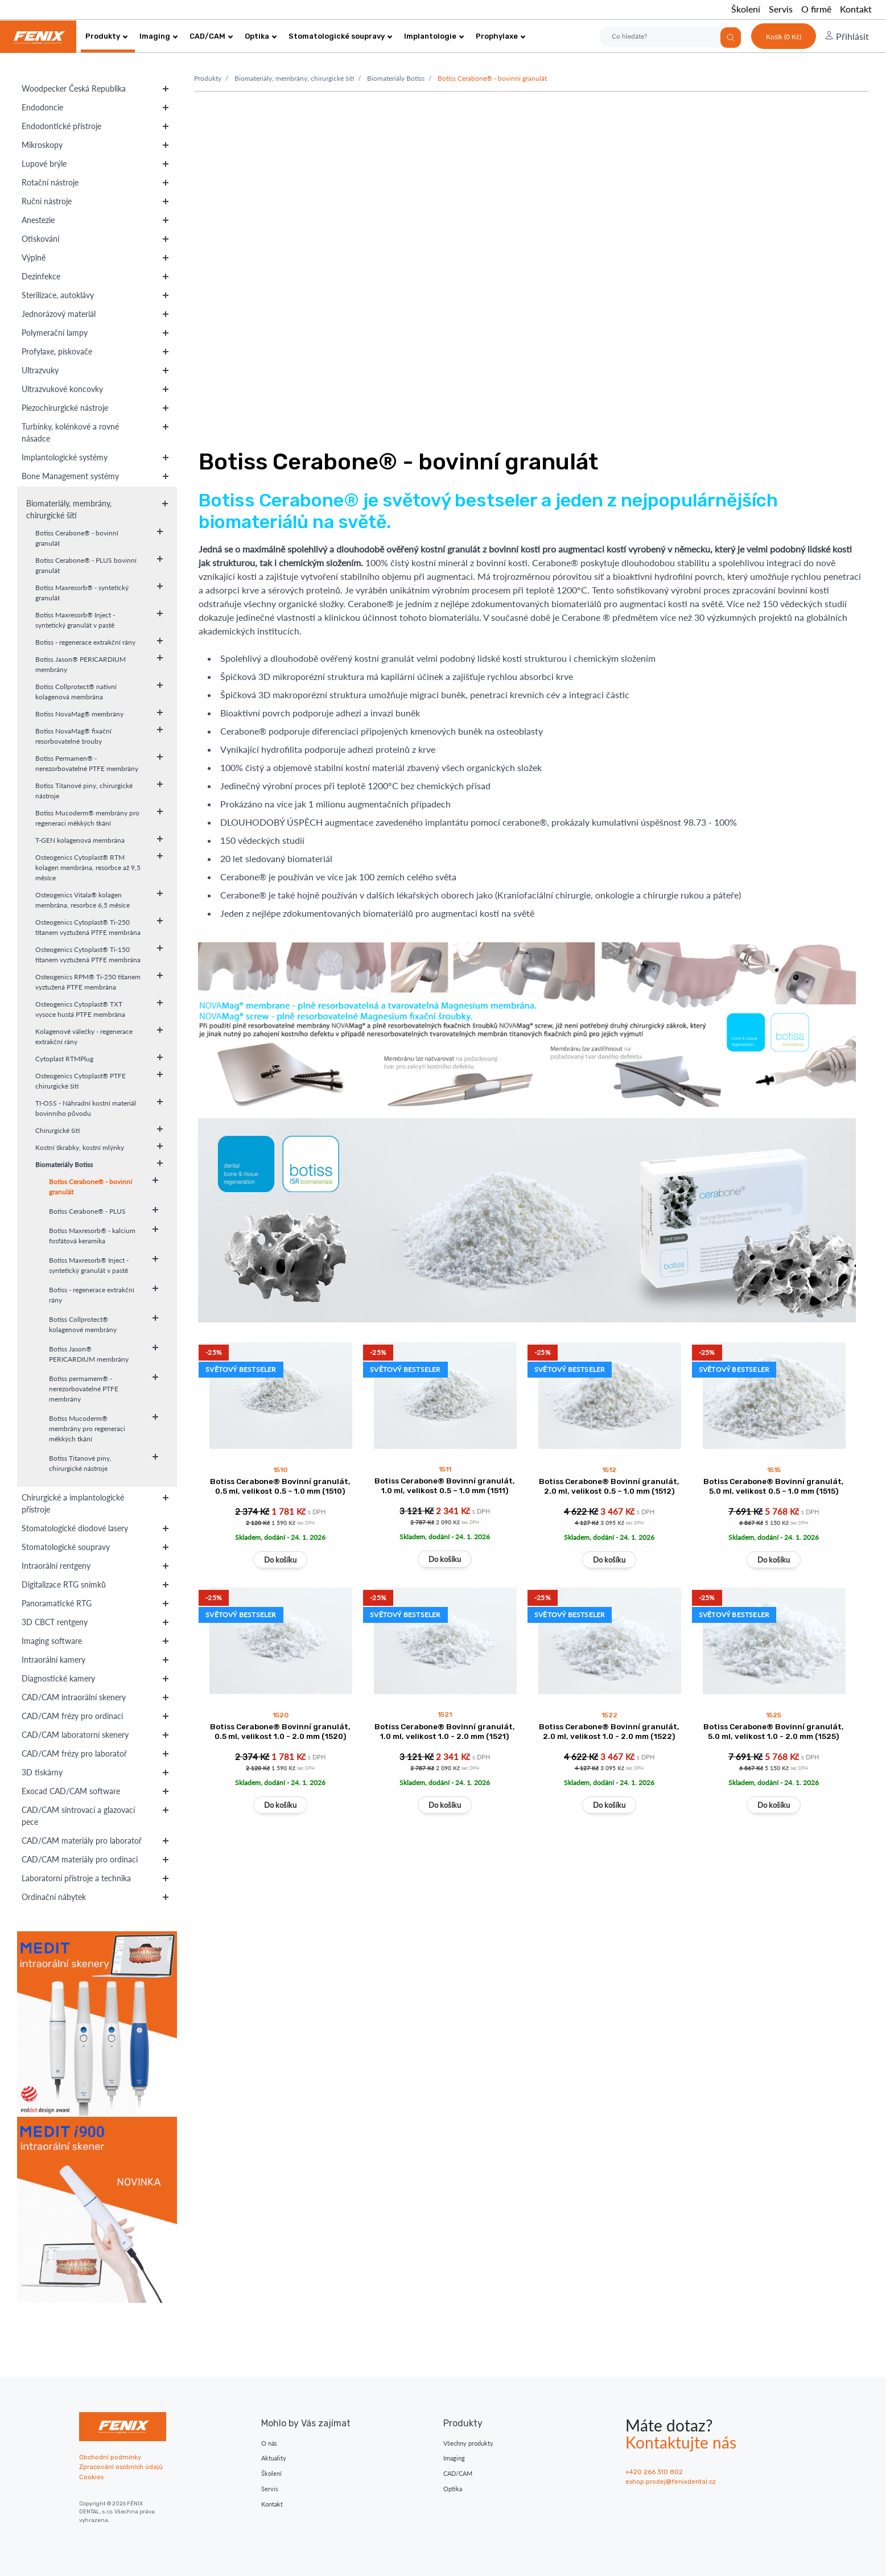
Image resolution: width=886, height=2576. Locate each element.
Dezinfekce (41, 276)
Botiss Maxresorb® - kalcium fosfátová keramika (92, 1235)
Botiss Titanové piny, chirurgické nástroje (84, 790)
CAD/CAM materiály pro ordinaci (80, 1859)
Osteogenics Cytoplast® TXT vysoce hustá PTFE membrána (80, 1009)
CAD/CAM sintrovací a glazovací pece (78, 1816)
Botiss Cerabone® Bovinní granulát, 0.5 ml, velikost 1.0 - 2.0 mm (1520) (280, 1731)
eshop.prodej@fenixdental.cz (670, 2482)
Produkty (106, 36)
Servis (781, 8)
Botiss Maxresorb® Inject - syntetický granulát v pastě (75, 620)
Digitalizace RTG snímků (64, 1584)
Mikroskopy (42, 145)
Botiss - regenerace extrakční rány (85, 642)
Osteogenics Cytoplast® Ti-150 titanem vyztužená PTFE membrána (88, 954)
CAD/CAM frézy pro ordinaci (72, 1716)
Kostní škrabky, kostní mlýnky (79, 1147)
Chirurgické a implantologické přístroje (73, 1503)
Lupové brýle (44, 163)
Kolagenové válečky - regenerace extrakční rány (84, 1036)
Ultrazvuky (40, 370)
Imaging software (52, 1641)
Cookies (91, 2477)
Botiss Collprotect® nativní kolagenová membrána (76, 691)
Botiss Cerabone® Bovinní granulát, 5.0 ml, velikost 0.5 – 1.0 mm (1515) (773, 1486)
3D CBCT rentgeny (55, 1622)
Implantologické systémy (65, 457)
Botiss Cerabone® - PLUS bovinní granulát (86, 565)
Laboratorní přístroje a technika (76, 1878)
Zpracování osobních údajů (121, 2467)
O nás (269, 2443)
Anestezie (38, 220)
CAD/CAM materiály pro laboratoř (82, 1840)
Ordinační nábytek (54, 1897)
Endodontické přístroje (61, 126)
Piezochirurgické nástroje (65, 408)
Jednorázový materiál (59, 314)
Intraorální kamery (53, 1659)
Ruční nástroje (47, 201)
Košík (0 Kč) (783, 36)
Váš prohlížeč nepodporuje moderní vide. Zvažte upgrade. (531, 259)
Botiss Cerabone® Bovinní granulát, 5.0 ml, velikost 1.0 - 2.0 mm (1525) (773, 1731)
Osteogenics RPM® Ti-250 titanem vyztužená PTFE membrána (88, 981)
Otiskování (40, 239)
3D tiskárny (42, 1772)
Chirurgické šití (57, 1130)
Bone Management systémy (70, 476)
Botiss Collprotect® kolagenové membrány (83, 1324)
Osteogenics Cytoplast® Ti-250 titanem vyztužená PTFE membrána (88, 927)
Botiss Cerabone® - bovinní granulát (76, 538)
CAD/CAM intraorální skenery (74, 1697)
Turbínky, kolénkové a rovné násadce (70, 432)
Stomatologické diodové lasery (75, 1528)
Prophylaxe (501, 36)
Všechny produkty (468, 2443)
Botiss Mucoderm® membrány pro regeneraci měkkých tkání (87, 818)
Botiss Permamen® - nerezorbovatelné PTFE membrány (86, 763)
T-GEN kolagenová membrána (80, 840)
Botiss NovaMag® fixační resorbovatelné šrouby (73, 736)
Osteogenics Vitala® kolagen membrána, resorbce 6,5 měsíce (82, 900)
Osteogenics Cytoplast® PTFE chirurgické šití (80, 1080)
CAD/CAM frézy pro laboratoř (74, 1753)
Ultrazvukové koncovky (62, 389)
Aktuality (273, 2458)
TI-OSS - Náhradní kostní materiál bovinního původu (85, 1108)
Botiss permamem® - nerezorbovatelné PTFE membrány (83, 1388)
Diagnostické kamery (58, 1678)
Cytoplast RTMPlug (64, 1058)
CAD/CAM (211, 36)
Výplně (34, 257)
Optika (261, 36)
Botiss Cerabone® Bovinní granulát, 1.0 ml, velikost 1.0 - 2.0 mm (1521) (444, 1731)
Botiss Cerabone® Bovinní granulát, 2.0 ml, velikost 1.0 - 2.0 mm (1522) (609, 1731)
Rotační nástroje (50, 182)
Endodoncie (42, 107)
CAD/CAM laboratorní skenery (75, 1735)
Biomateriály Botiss (64, 1164)
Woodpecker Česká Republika (74, 88)
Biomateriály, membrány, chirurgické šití (69, 509)
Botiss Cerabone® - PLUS (87, 1211)
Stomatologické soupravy (341, 36)
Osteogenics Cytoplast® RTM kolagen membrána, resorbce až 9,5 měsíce (88, 867)
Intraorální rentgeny (56, 1566)
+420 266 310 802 (654, 2472)
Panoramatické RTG (57, 1603)
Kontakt (856, 8)
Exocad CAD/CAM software (71, 1791)
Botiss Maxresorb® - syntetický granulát (82, 592)
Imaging (158, 36)
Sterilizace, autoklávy (58, 295)
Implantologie (434, 36)
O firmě (816, 8)
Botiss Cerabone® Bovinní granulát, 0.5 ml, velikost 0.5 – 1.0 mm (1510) (280, 1486)
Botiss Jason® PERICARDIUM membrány (80, 664)
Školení (745, 8)
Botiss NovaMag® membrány (79, 714)
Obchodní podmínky (110, 2457)
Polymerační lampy (55, 332)
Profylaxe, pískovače (57, 351)
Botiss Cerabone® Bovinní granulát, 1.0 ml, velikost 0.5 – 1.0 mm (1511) (444, 1485)
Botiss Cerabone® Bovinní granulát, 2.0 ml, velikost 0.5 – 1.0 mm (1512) (609, 1486)
